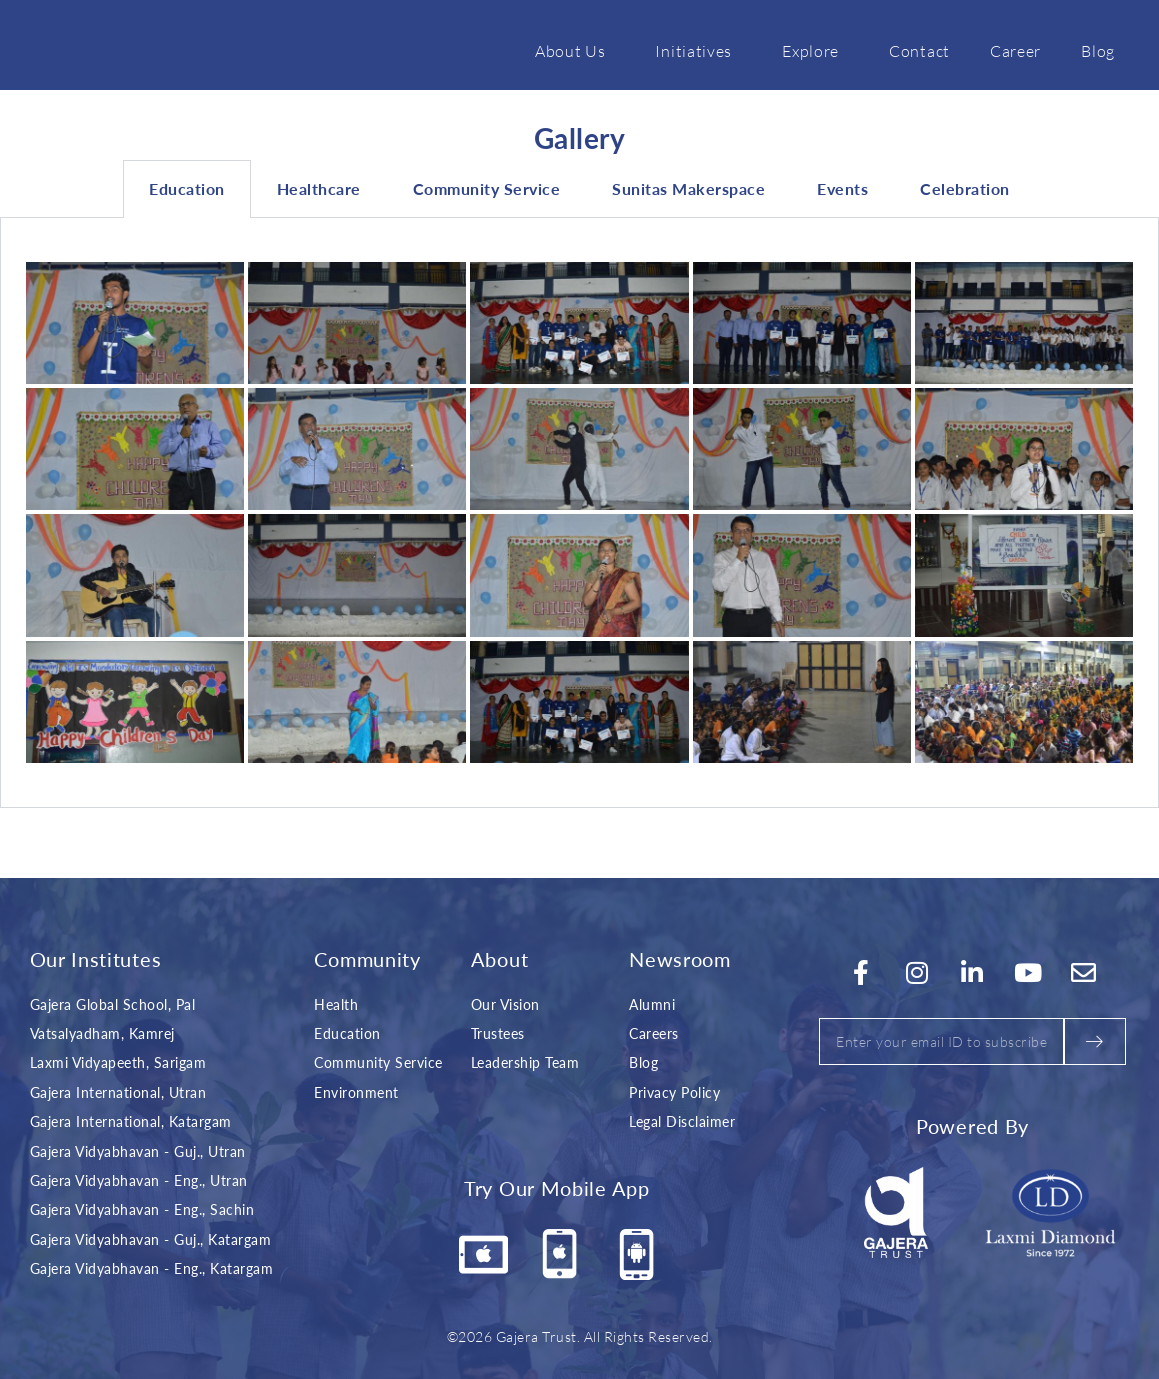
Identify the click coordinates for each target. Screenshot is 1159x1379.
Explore (815, 50)
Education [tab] (187, 188)
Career (1015, 50)
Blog (1098, 50)
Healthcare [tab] (319, 188)
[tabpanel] (579, 513)
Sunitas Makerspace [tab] (688, 188)
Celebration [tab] (965, 188)
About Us (575, 50)
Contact (919, 50)
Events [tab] (842, 188)
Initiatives (698, 50)
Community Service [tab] (487, 188)
